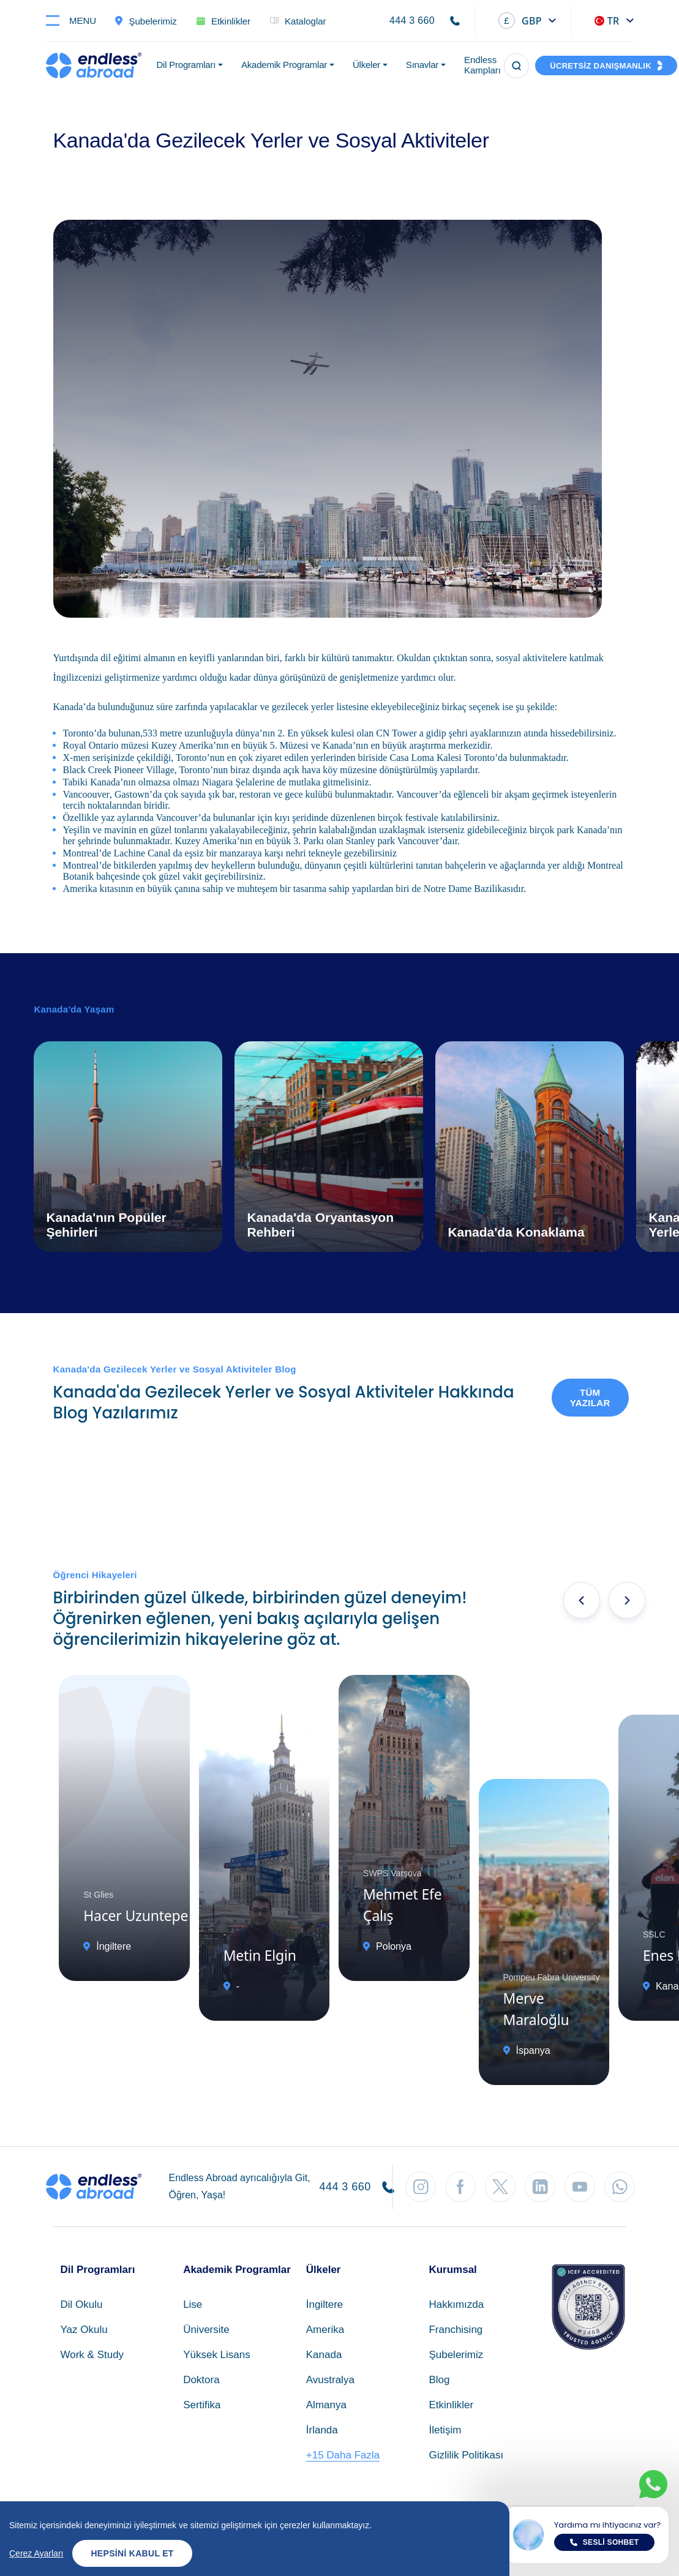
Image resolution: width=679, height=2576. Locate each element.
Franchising (455, 2329)
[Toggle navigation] (76, 20)
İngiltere (324, 2304)
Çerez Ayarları (36, 2553)
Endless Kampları (482, 64)
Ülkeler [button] (366, 64)
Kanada (324, 2355)
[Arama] (516, 65)
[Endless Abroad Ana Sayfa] (93, 65)
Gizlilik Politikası (466, 2455)
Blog (439, 2380)
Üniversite (206, 2329)
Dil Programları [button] (186, 64)
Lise (192, 2304)
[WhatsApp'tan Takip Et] (619, 2186)
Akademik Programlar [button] (284, 64)
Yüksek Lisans (216, 2355)
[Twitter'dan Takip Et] (500, 2186)
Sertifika (201, 2405)
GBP (520, 20)
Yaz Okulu (84, 2329)
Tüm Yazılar (590, 1397)
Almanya (326, 2405)
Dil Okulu (82, 2304)
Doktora (201, 2380)
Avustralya (330, 2380)
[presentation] (581, 1600)
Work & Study (92, 2355)
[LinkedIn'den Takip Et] (540, 2186)
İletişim (445, 2430)
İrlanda (322, 2430)
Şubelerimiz (456, 2355)
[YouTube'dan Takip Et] (580, 2186)
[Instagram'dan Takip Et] (420, 2186)
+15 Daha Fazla (343, 2455)
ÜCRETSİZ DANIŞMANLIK (600, 65)
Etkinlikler (451, 2405)
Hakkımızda (456, 2304)
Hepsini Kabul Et (132, 2553)
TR (607, 21)
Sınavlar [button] (422, 64)
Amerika (325, 2329)
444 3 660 (412, 20)
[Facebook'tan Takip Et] (460, 2186)
